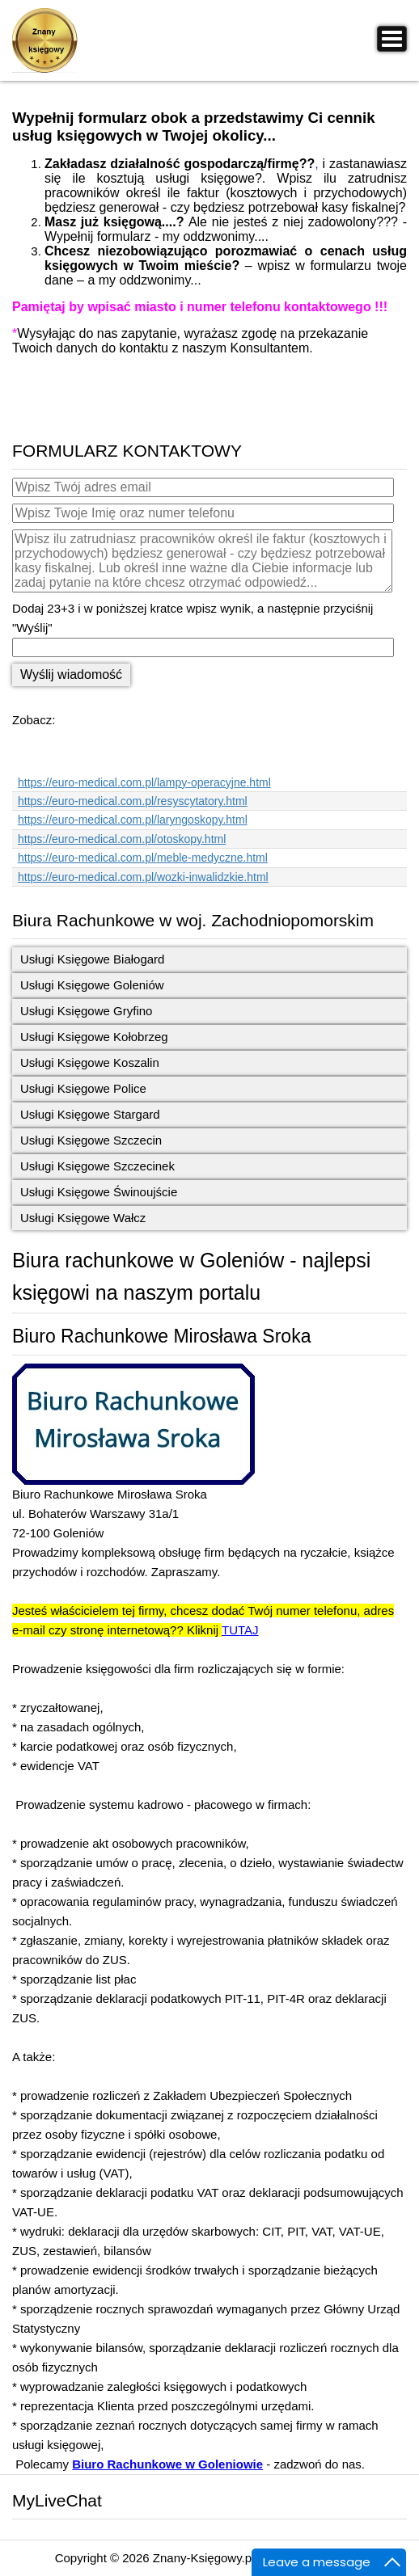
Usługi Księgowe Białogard (92, 959)
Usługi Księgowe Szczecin (91, 1140)
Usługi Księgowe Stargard (90, 1114)
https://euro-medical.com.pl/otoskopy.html (122, 839)
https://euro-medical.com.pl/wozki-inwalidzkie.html (143, 877)
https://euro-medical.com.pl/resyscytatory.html (133, 801)
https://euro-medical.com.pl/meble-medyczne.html (143, 857)
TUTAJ (240, 1630)
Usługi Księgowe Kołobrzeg (94, 1036)
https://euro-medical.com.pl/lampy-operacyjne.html (144, 782)
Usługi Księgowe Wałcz (83, 1218)
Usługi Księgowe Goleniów (92, 985)
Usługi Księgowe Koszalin (89, 1062)
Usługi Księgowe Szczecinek (97, 1166)
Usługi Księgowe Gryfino (86, 1011)
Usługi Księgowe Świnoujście (98, 1192)
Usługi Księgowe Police (83, 1088)
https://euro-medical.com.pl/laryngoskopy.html (133, 819)
